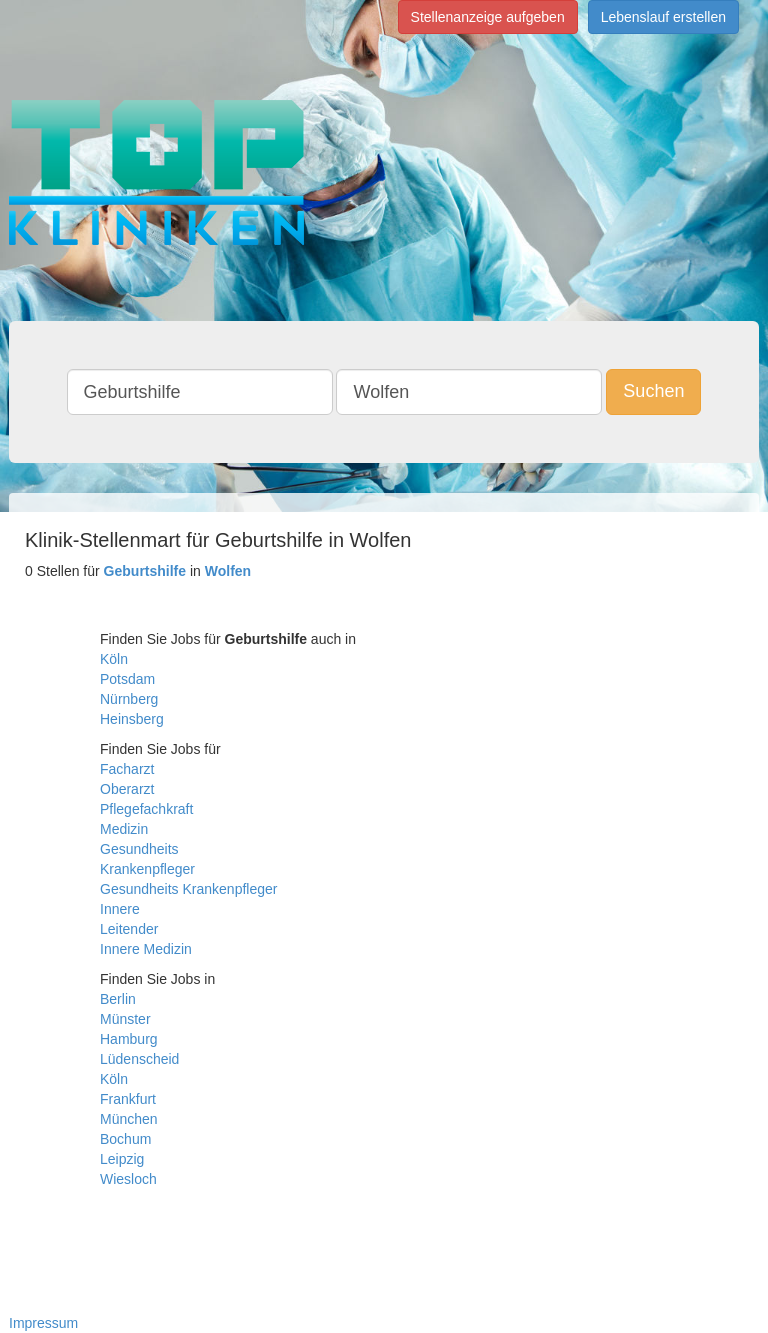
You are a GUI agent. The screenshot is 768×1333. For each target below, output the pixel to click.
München (129, 1119)
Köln (114, 659)
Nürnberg (129, 699)
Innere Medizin (146, 949)
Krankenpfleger (147, 869)
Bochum (125, 1139)
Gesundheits (139, 849)
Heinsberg (132, 719)
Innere (120, 909)
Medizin (124, 829)
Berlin (118, 999)
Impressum (43, 1323)
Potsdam (127, 679)
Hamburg (129, 1039)
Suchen (653, 391)
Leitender (129, 929)
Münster (125, 1019)
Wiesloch (128, 1179)
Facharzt (127, 769)
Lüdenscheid (139, 1059)
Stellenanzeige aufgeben (488, 17)
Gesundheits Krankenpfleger (188, 889)
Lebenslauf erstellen (663, 17)
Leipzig (122, 1159)
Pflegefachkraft (146, 809)
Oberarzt (127, 789)
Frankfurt (128, 1099)
